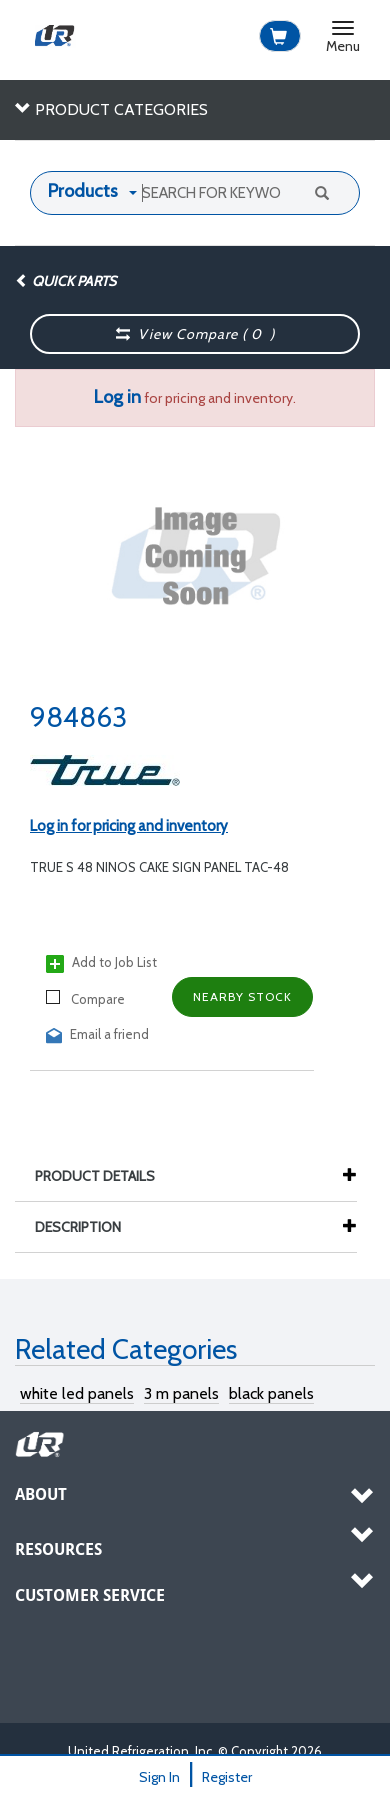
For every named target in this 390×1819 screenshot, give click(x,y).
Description (88, 1227)
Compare (85, 998)
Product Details (105, 1176)
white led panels (77, 1393)
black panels (271, 1393)
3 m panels (181, 1393)
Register (227, 1777)
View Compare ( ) (196, 334)
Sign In (159, 1777)
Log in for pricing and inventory (129, 826)
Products (83, 191)
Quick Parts (65, 281)
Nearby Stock (242, 996)
